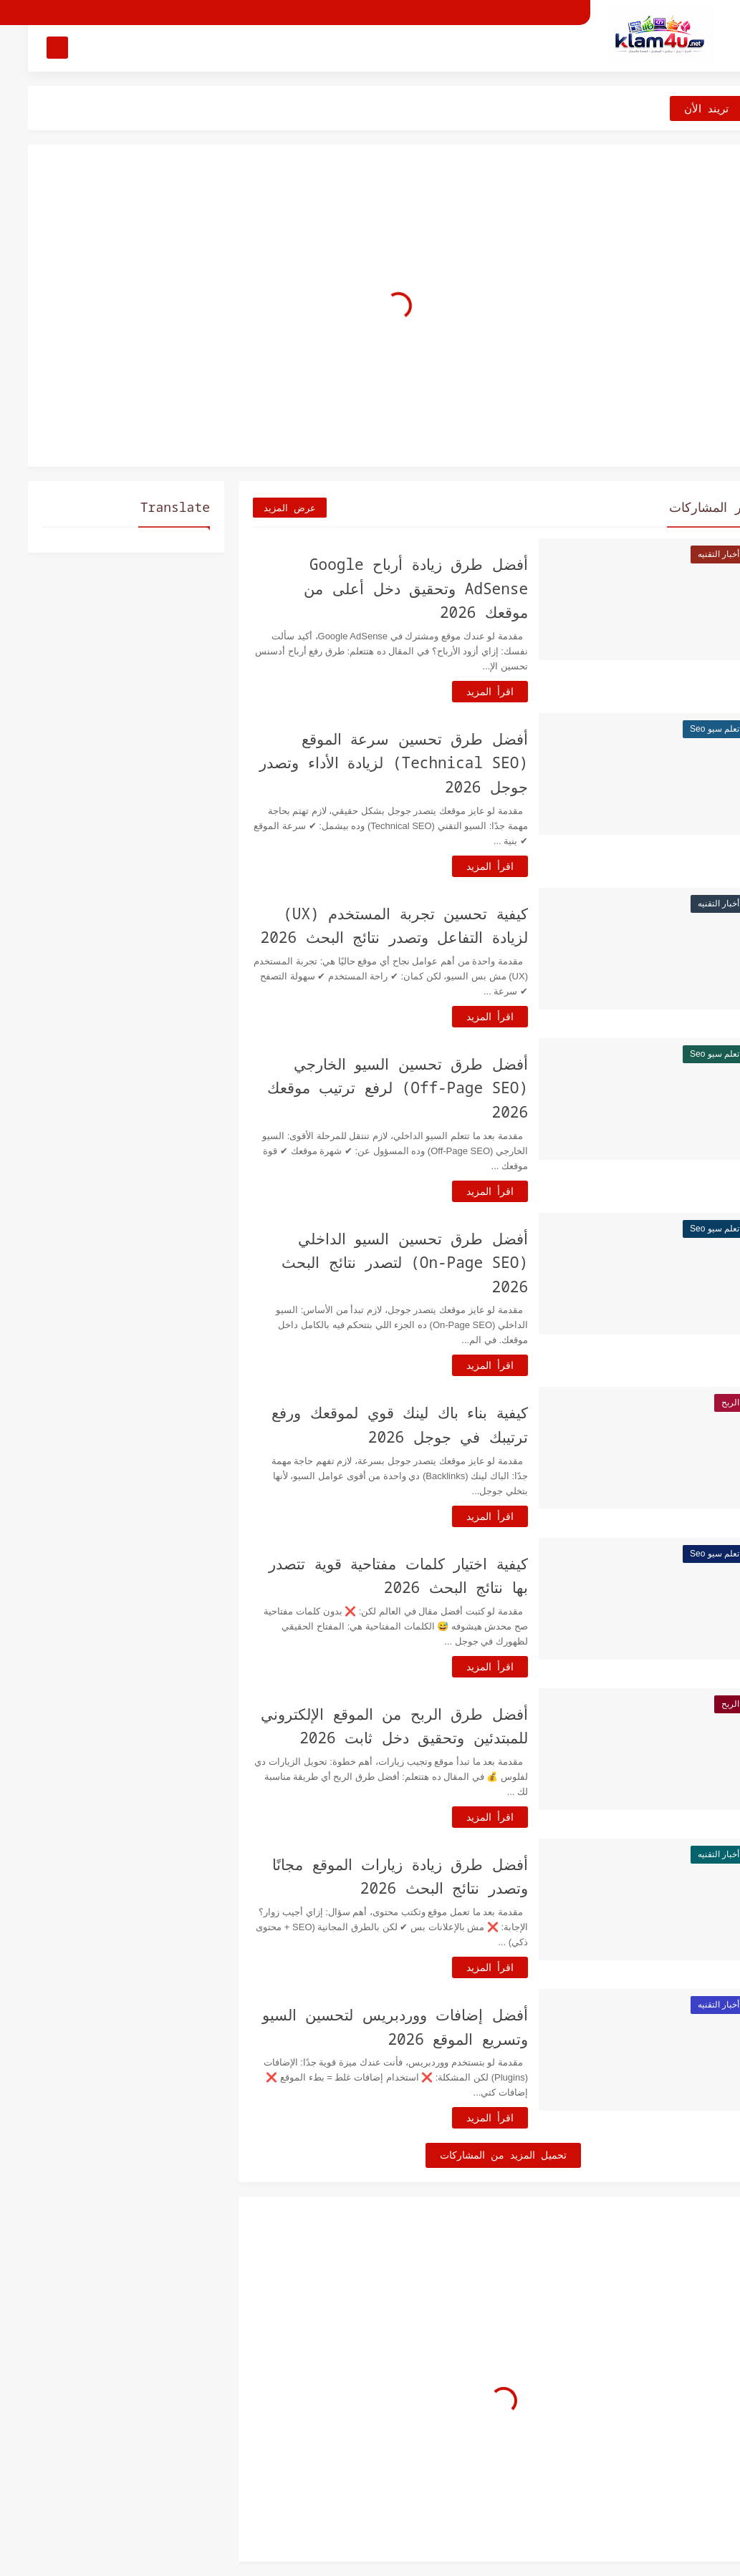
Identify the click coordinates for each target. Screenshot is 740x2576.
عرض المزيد (262, 507)
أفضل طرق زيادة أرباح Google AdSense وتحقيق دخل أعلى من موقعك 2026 (388, 588)
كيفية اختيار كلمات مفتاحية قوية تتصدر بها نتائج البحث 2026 (370, 1576)
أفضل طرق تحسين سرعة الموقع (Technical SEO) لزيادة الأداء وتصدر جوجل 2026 (365, 763)
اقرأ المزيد (462, 691)
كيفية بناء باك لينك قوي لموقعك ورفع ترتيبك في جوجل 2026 (372, 1425)
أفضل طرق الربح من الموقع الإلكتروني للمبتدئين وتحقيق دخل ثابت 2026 (366, 1726)
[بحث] (29, 48)
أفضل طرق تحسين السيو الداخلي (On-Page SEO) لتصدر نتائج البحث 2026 (377, 1263)
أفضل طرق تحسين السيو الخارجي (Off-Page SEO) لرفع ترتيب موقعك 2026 (369, 1088)
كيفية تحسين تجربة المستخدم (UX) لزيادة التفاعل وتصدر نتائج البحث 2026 (366, 926)
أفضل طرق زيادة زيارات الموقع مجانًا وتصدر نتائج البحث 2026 (372, 1876)
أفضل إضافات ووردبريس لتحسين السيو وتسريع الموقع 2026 (367, 2027)
